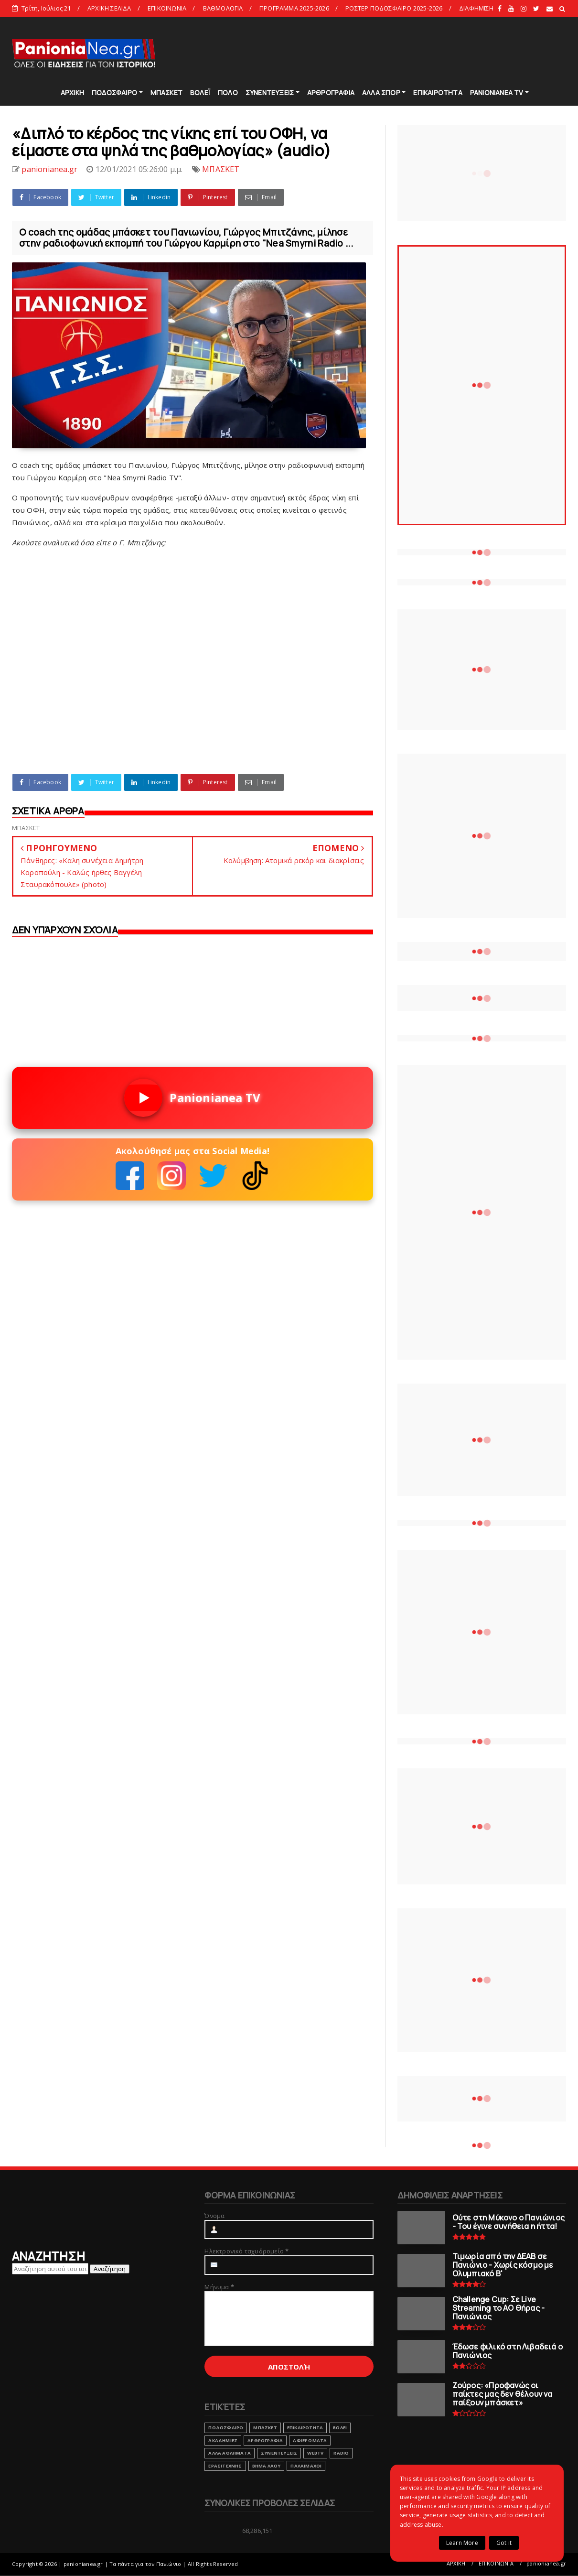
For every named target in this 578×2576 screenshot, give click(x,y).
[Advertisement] (392, 52)
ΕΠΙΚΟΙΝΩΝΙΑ (167, 8)
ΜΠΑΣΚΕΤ (166, 92)
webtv (315, 2453)
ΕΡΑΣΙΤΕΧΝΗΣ (225, 2466)
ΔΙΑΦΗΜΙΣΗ (476, 8)
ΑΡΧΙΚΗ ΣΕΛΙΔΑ (109, 8)
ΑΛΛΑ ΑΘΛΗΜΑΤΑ (229, 2453)
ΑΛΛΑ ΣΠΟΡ (381, 92)
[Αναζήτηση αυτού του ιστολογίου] (50, 2268)
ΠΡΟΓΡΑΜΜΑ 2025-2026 (294, 8)
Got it (504, 2543)
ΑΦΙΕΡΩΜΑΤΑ (310, 2440)
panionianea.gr (546, 2563)
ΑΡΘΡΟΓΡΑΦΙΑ (330, 92)
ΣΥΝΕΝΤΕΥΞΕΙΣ (270, 92)
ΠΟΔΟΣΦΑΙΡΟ (114, 92)
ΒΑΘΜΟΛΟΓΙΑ (223, 8)
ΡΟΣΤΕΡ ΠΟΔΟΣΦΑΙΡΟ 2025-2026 (393, 8)
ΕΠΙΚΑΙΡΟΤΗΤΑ (437, 92)
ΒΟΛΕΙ (340, 2427)
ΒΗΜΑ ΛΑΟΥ (266, 2466)
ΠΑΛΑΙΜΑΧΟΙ (305, 2466)
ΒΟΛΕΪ (200, 92)
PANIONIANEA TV (497, 92)
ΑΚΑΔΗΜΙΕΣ (222, 2440)
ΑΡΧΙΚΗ (72, 92)
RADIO (341, 2453)
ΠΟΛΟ (228, 92)
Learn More (462, 2543)
